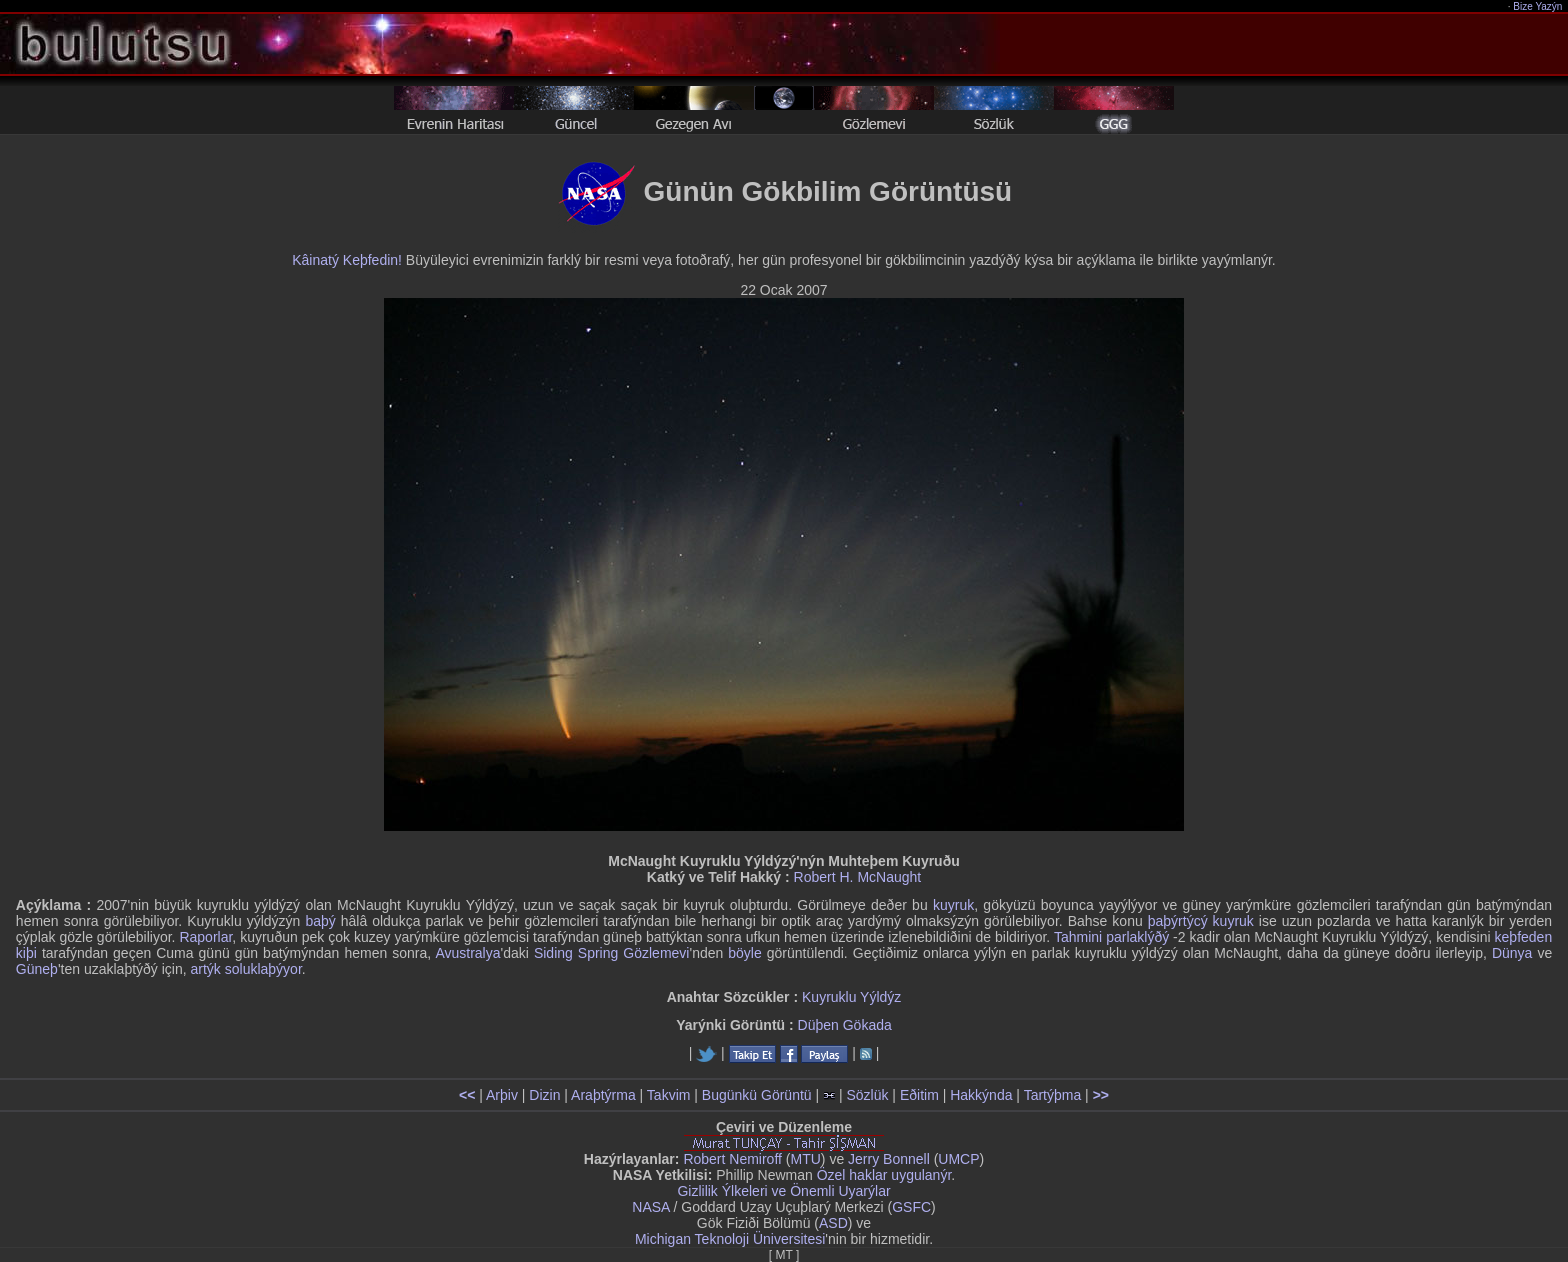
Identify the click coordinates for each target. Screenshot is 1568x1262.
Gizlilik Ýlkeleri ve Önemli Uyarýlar (783, 1191)
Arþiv (502, 1095)
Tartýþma (1053, 1095)
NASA (650, 1207)
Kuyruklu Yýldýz (851, 997)
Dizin (544, 1095)
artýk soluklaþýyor (246, 969)
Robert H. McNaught (858, 877)
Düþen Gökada (845, 1025)
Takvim (669, 1095)
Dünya (1512, 953)
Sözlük (867, 1095)
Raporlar (205, 937)
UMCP (958, 1159)
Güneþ (37, 969)
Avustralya (467, 953)
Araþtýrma (603, 1095)
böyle (744, 953)
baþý (320, 921)
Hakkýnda (981, 1095)
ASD (833, 1223)
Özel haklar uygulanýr (884, 1175)
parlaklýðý (1137, 937)
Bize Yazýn (1538, 6)
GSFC (911, 1207)
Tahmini (1078, 937)
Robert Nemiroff (732, 1159)
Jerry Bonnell (889, 1159)
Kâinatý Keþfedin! (347, 260)
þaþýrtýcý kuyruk (1201, 921)
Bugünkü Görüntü (757, 1095)
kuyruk (953, 905)
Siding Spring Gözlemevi (612, 953)
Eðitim (919, 1095)
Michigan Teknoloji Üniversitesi (730, 1239)
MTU (806, 1159)
